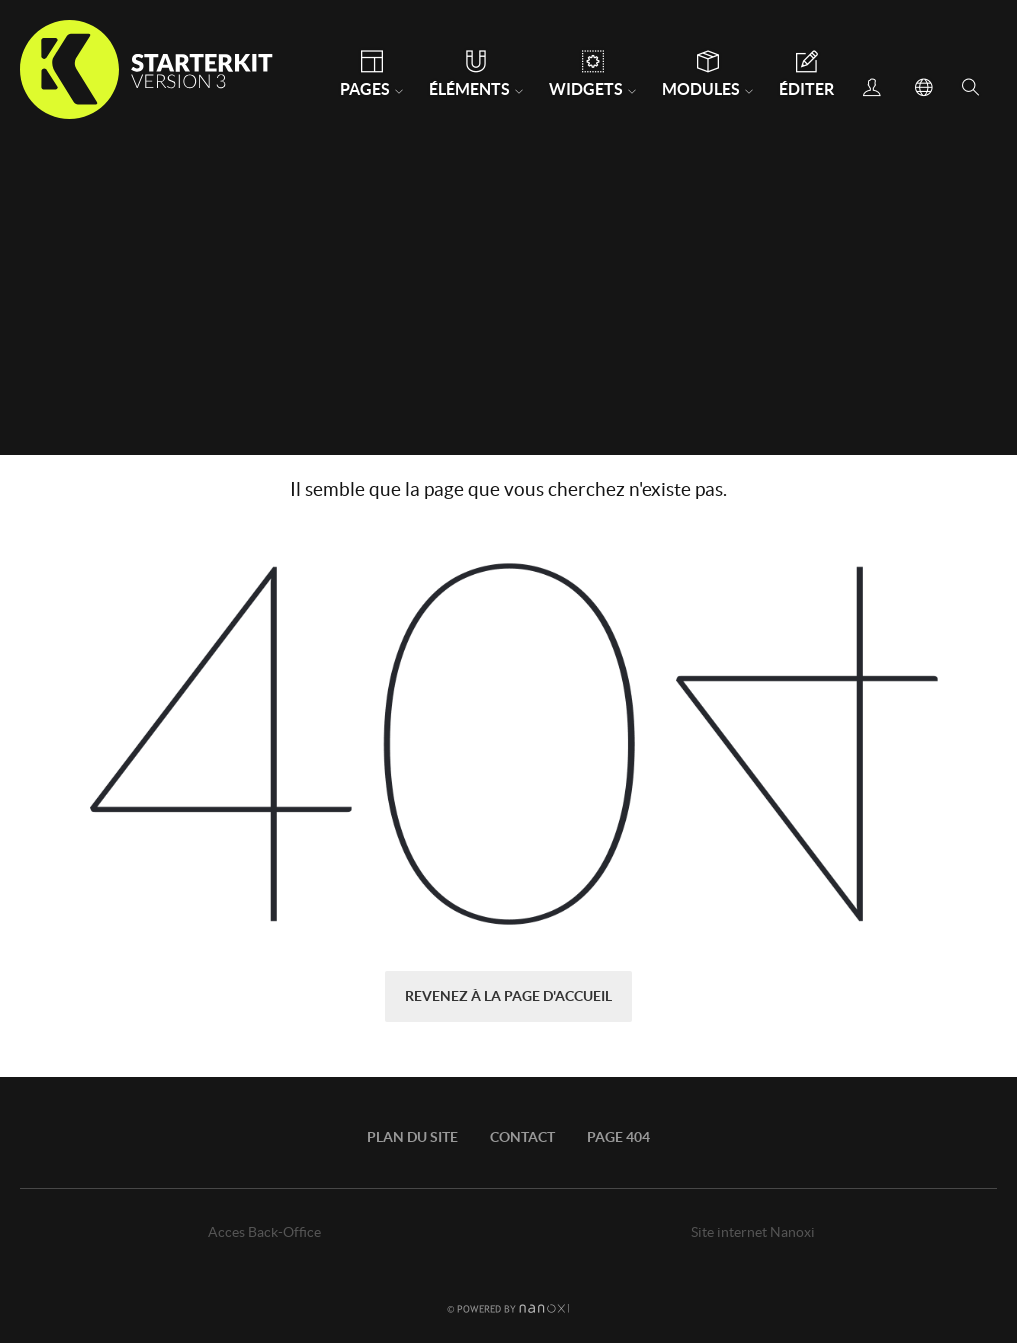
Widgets (586, 89)
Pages (365, 89)
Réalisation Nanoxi (508, 1308)
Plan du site (412, 1137)
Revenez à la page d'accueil (508, 996)
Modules (701, 89)
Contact (522, 1137)
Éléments (469, 89)
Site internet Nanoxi (753, 1232)
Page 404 (618, 1137)
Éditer (806, 89)
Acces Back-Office (264, 1232)
